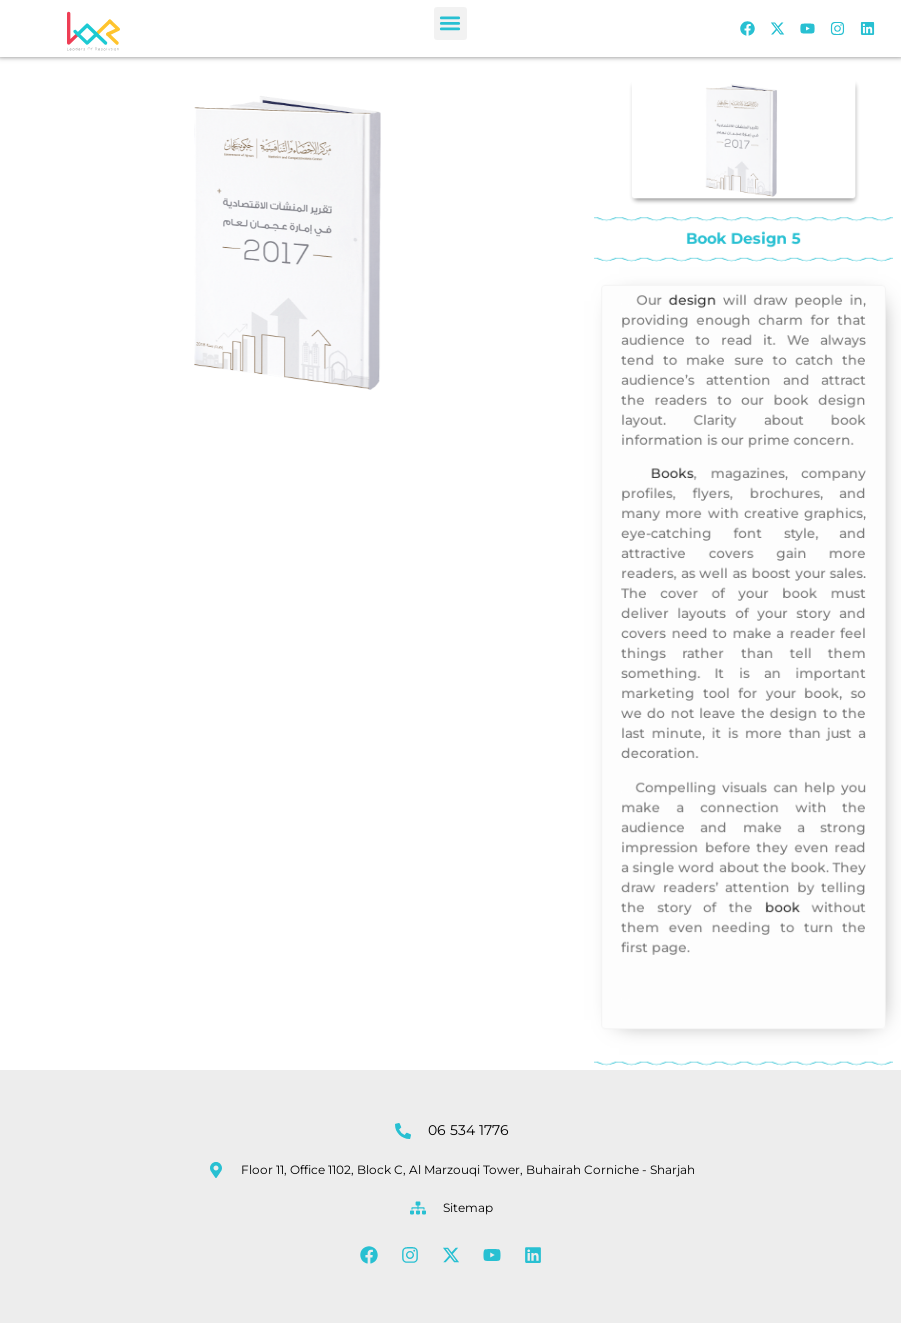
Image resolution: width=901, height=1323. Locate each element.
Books (676, 486)
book (779, 892)
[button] (450, 23)
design (695, 323)
